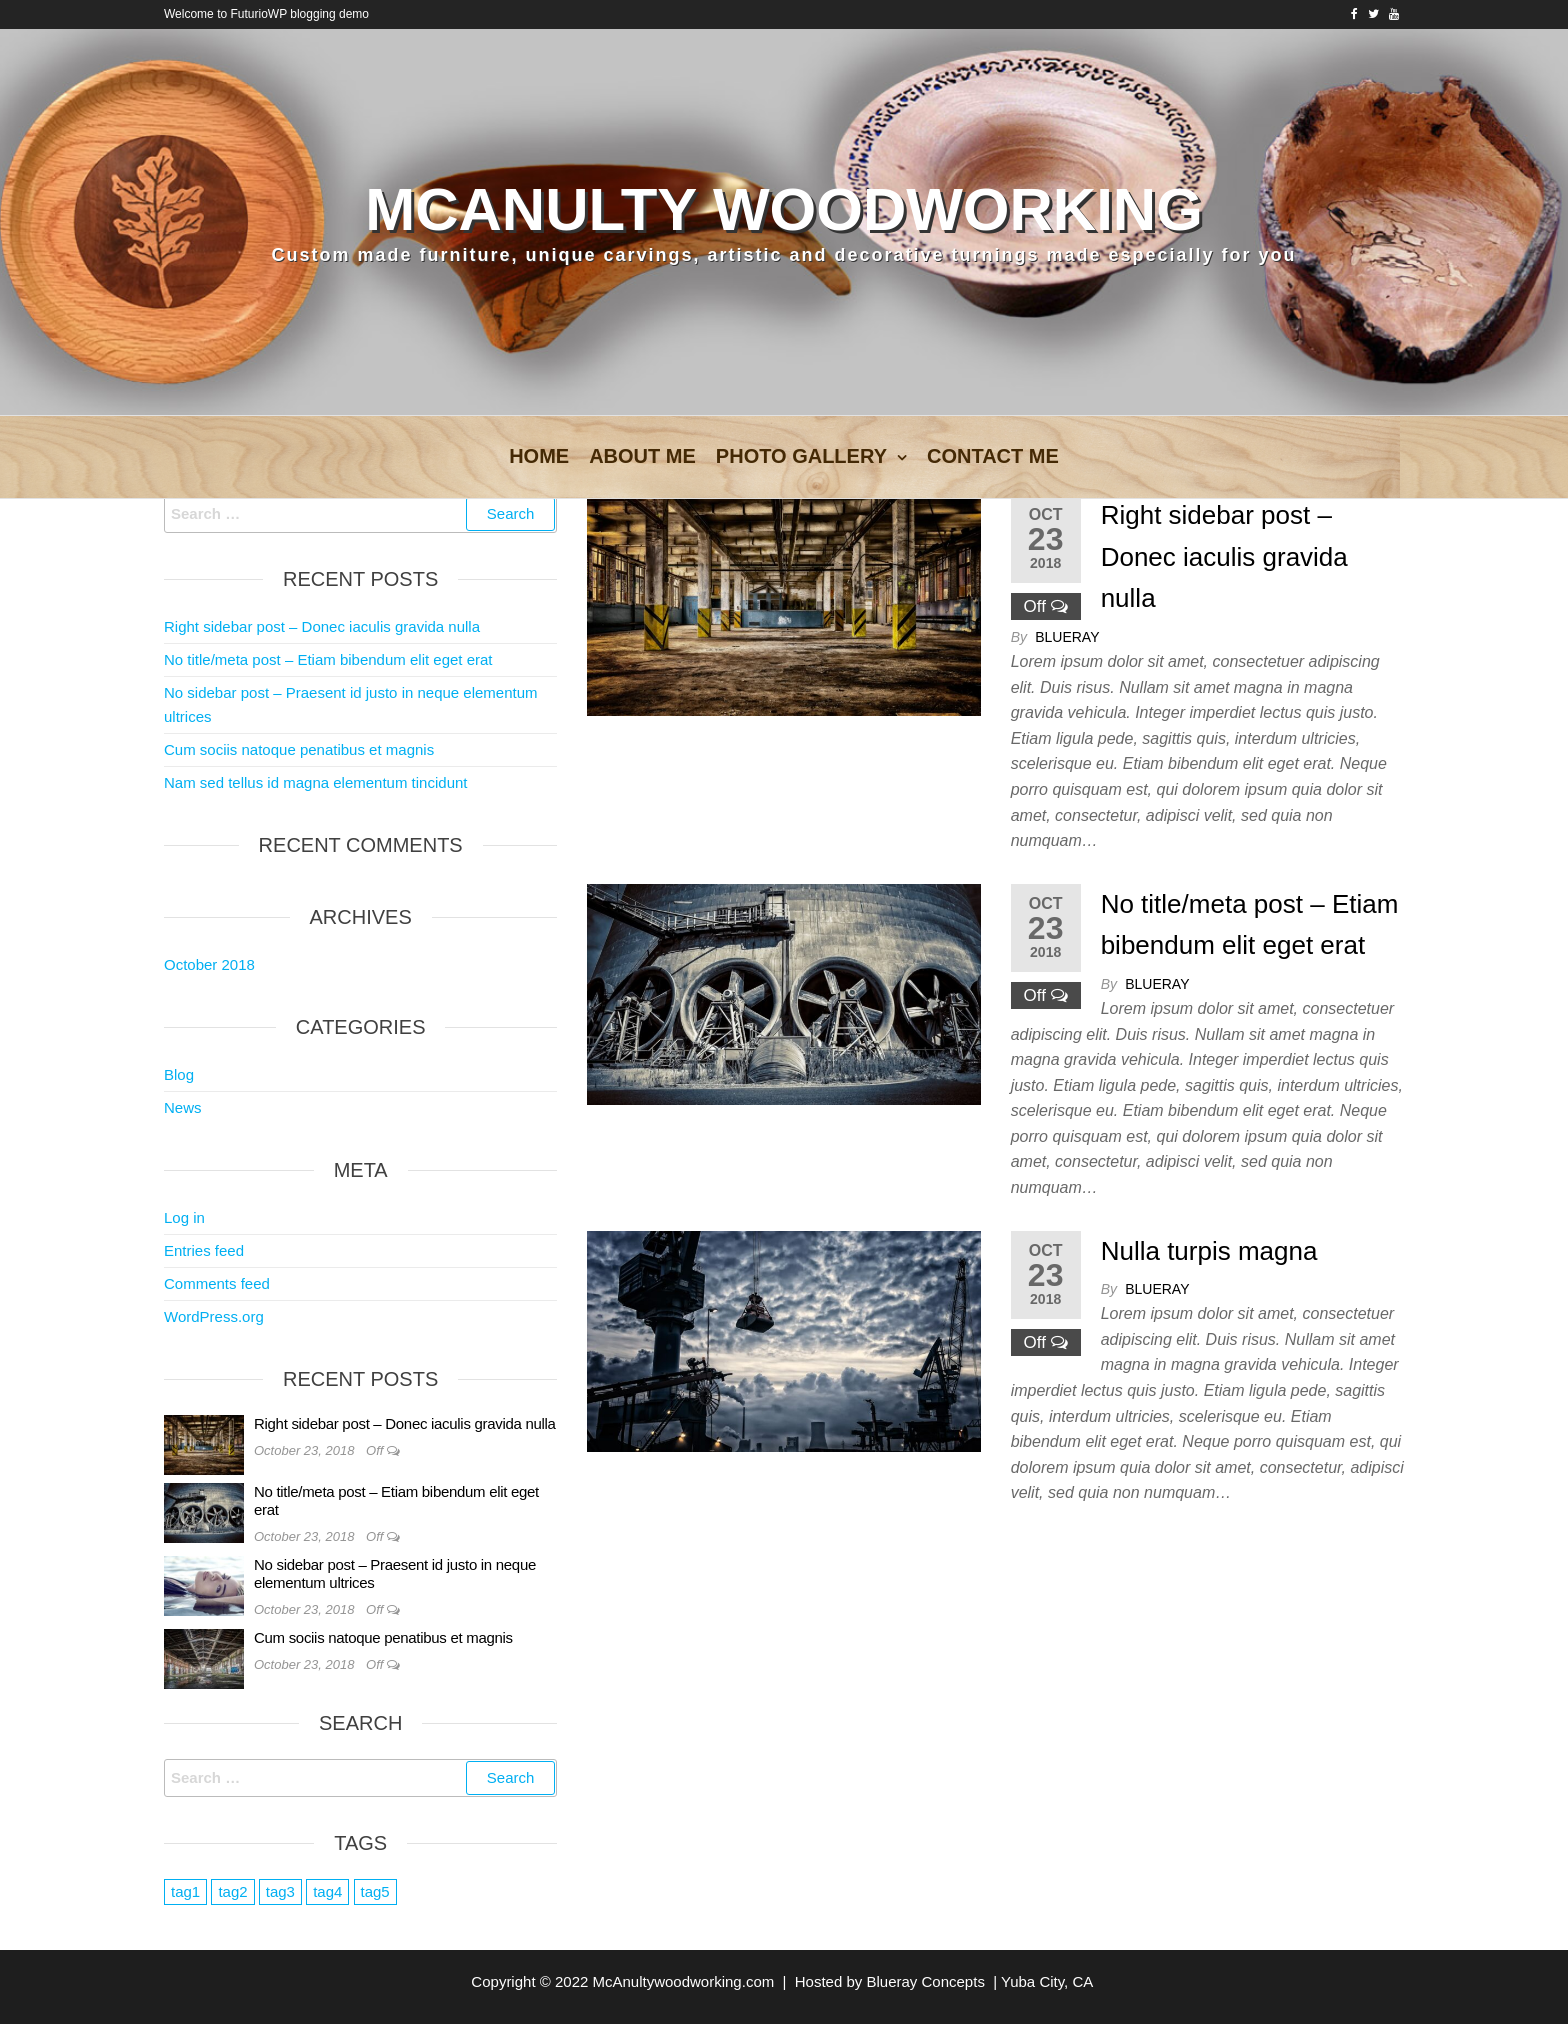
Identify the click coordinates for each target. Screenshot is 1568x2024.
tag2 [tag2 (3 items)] (232, 1891)
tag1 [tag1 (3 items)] (185, 1891)
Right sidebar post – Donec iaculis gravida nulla (1224, 556)
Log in (184, 1217)
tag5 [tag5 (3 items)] (375, 1891)
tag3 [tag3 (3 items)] (280, 1891)
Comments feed (217, 1283)
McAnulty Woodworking (784, 209)
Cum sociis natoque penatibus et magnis (299, 749)
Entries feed (204, 1250)
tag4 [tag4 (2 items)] (327, 1891)
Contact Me (993, 456)
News (183, 1107)
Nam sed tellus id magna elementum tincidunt (316, 782)
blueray (1067, 637)
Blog (179, 1074)
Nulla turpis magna (1209, 1251)
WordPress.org (214, 1316)
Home (539, 456)
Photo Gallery (801, 456)
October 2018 (209, 964)
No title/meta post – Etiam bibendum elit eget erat (328, 659)
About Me (642, 456)
